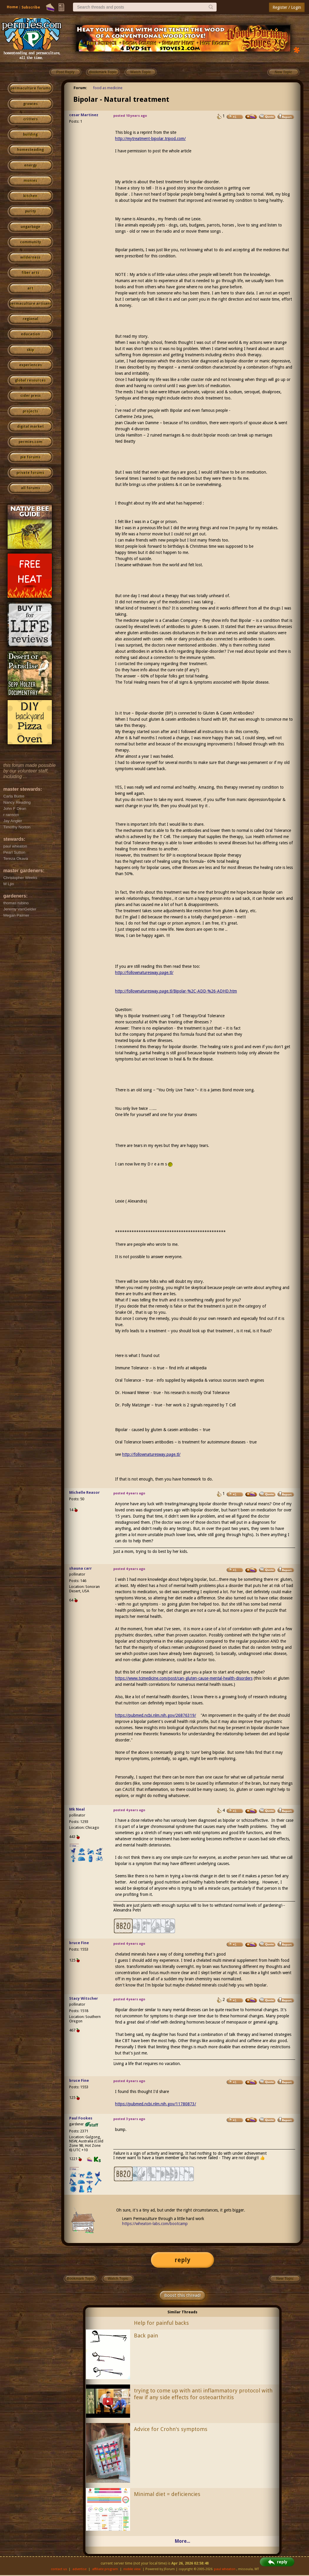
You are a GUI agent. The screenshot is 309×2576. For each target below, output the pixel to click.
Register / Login (287, 7)
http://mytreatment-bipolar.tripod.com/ (150, 138)
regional (30, 319)
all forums (30, 488)
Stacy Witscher (83, 1998)
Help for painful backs (161, 2323)
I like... (74, 1845)
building (30, 134)
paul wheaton (224, 2569)
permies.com (30, 442)
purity (30, 211)
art (30, 288)
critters (30, 119)
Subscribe (30, 7)
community (30, 242)
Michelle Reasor (84, 1492)
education (30, 334)
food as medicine (107, 88)
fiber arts (30, 273)
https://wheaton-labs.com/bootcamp (155, 2224)
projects (30, 411)
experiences (30, 365)
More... (182, 2541)
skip (30, 350)
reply (182, 2260)
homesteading (30, 150)
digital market (30, 426)
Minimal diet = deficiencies (167, 2494)
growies (30, 104)
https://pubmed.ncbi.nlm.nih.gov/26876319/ (155, 1715)
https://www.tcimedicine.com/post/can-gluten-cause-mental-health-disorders (183, 1678)
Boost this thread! (182, 2295)
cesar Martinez (83, 115)
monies (30, 181)
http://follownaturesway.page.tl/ (144, 972)
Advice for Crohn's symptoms (170, 2429)
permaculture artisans (30, 304)
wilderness (30, 257)
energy (30, 165)
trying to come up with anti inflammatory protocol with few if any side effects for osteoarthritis (203, 2393)
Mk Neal (77, 1809)
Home (12, 7)
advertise (79, 2569)
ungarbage (30, 227)
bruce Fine (79, 1943)
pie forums (30, 457)
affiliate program (105, 2569)
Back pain (146, 2335)
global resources (30, 380)
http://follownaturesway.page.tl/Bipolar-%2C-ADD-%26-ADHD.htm (176, 991)
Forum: (80, 88)
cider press (30, 396)
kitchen (30, 196)
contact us (59, 2569)
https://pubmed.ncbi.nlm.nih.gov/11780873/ (155, 2104)
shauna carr (80, 1568)
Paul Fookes (80, 2118)
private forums (30, 473)
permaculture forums (30, 88)
